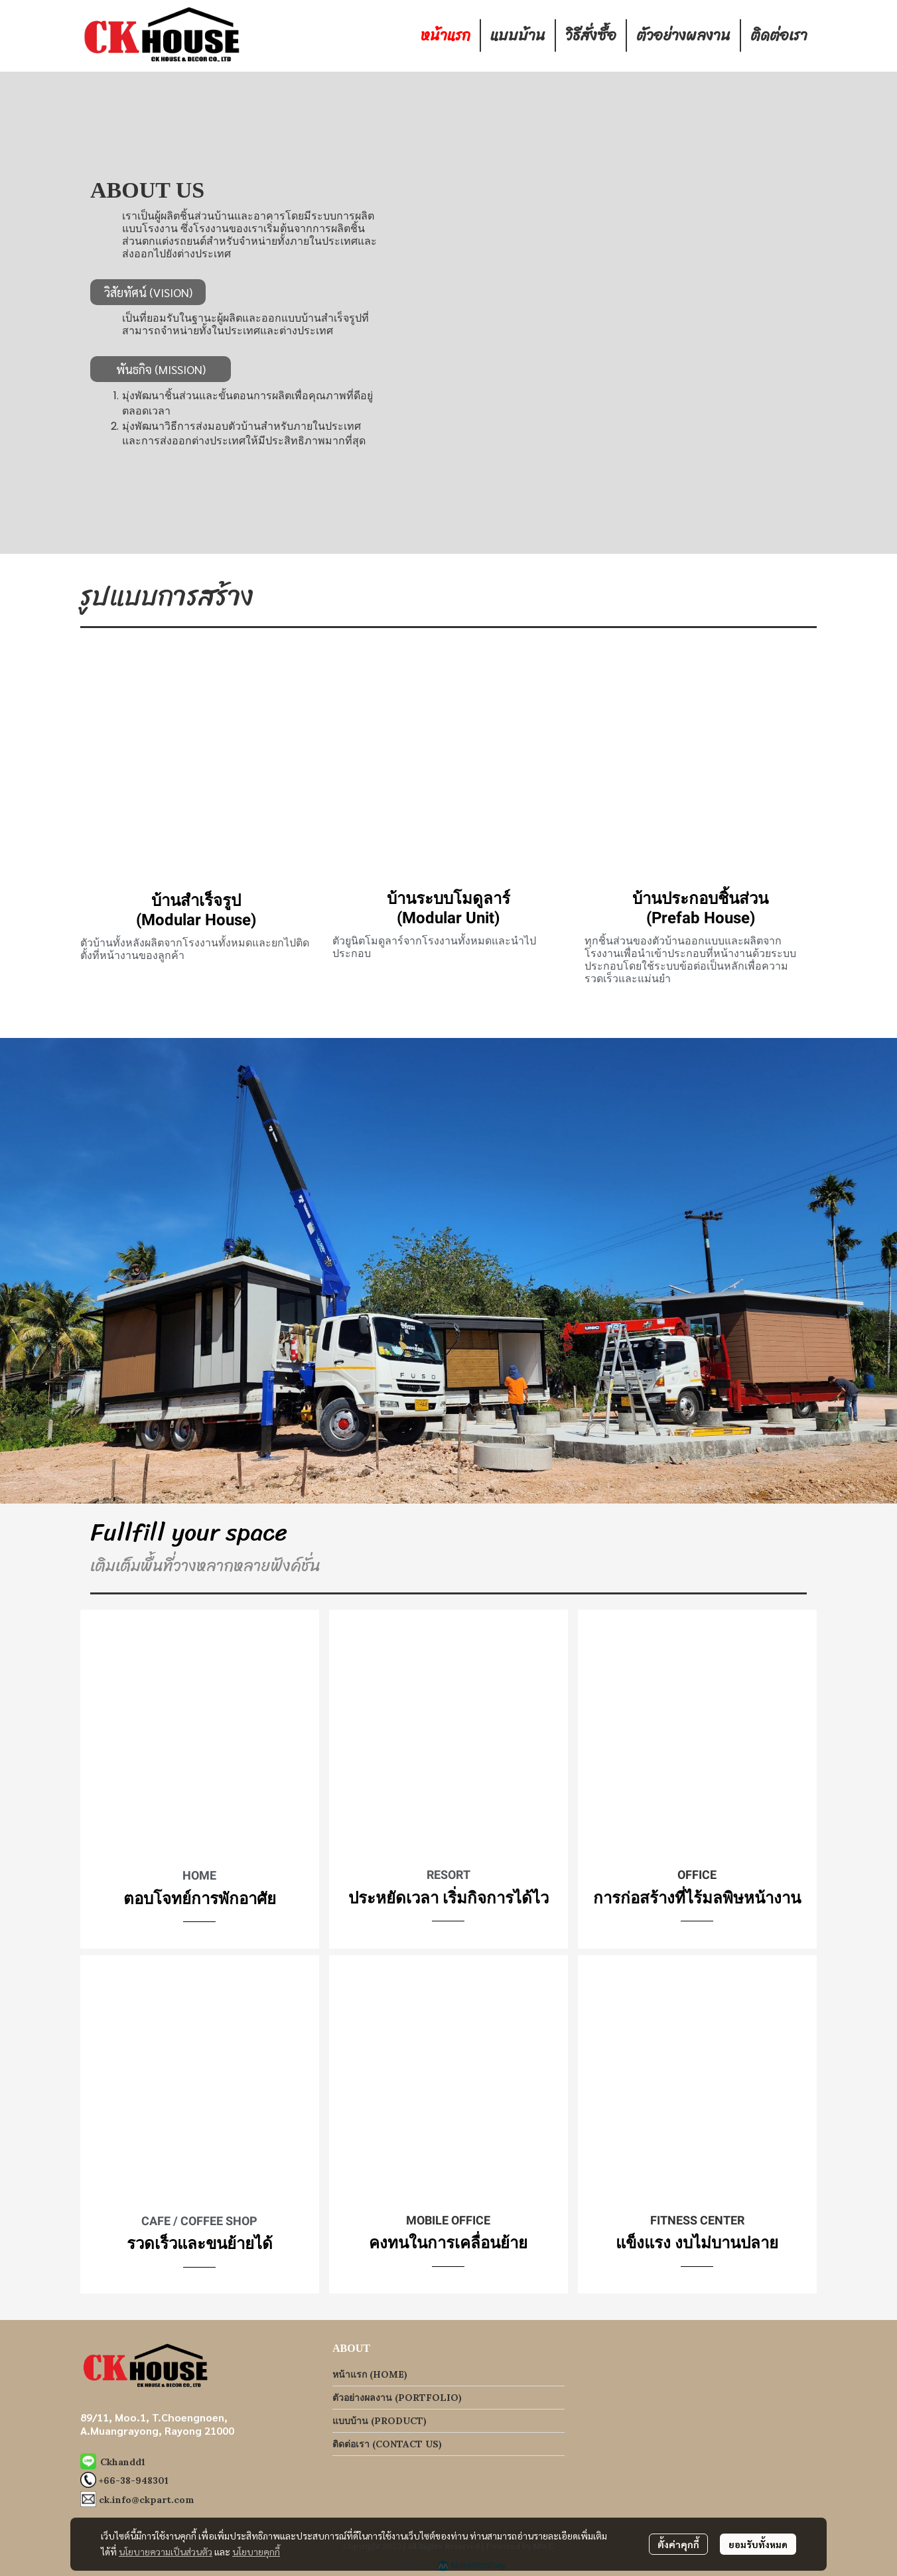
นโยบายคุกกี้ (256, 2551)
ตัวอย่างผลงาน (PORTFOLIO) (397, 2398)
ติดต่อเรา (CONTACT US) (387, 2444)
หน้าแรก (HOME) (369, 2374)
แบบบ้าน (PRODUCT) (379, 2421)
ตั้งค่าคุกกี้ (678, 2544)
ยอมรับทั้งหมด (758, 2544)
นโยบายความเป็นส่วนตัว (165, 2551)
